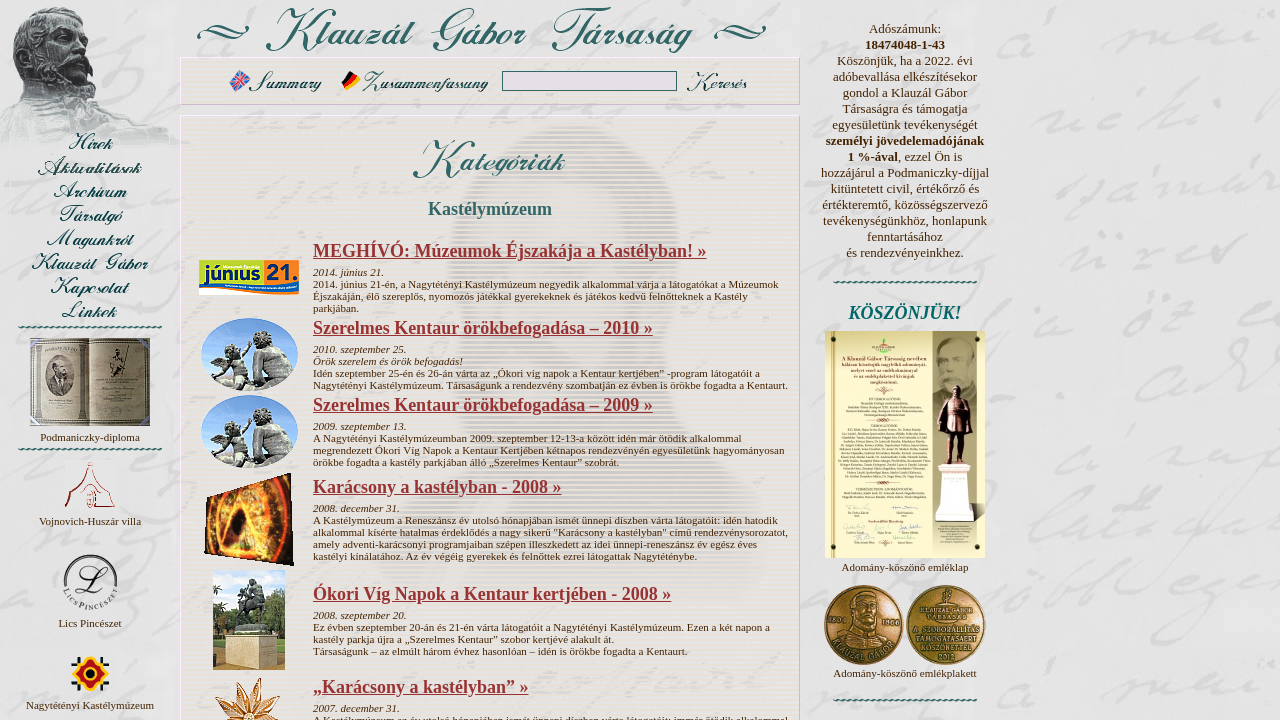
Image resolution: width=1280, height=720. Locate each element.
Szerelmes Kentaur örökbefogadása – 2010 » (483, 328)
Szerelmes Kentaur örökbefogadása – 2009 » (483, 405)
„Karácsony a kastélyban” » (421, 687)
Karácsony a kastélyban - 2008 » (437, 487)
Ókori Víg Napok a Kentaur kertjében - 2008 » (492, 594)
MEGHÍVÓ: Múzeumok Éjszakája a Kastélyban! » (510, 251)
